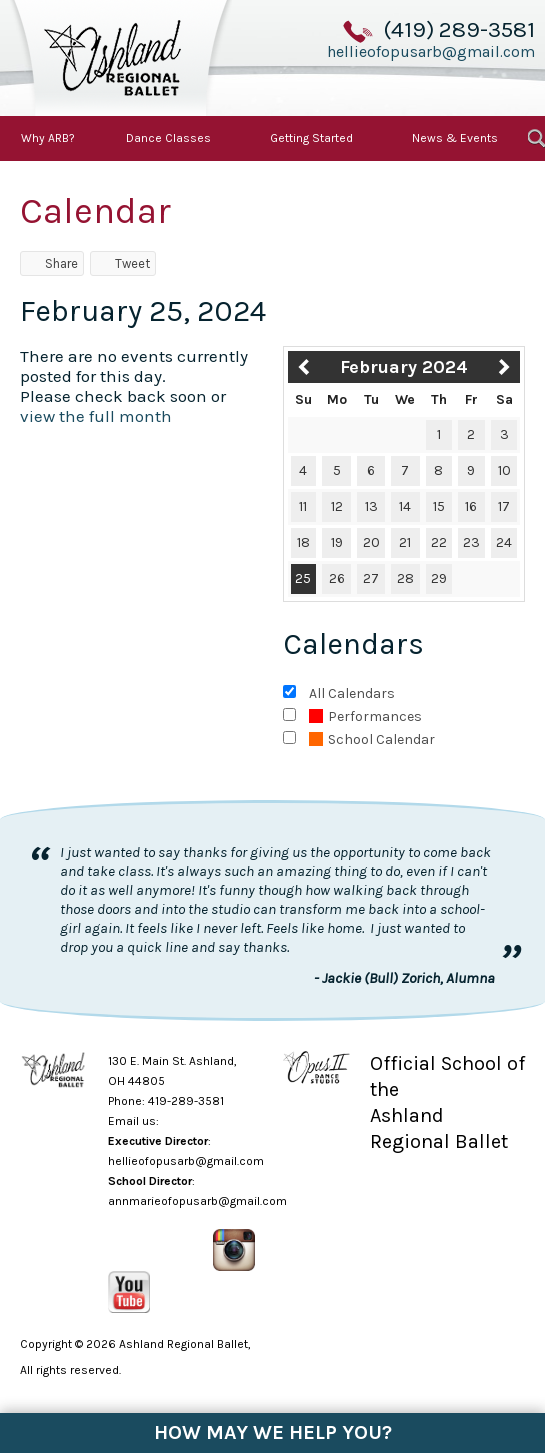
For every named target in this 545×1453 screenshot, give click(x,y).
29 (439, 578)
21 (405, 542)
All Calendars (352, 693)
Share (52, 263)
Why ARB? (48, 138)
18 (303, 542)
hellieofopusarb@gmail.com (431, 50)
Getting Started (311, 138)
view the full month (96, 416)
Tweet (123, 263)
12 (337, 506)
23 (471, 542)
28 (405, 578)
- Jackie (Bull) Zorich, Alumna (404, 978)
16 (471, 506)
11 (303, 506)
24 (504, 542)
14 (405, 506)
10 (504, 470)
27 (371, 578)
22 (439, 542)
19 (337, 542)
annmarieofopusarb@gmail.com (197, 1201)
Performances (365, 716)
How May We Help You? (273, 1432)
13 (371, 506)
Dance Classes (168, 138)
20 (371, 542)
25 (303, 578)
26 (337, 578)
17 (504, 506)
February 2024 (404, 367)
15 (439, 506)
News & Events (455, 138)
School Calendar (372, 739)
